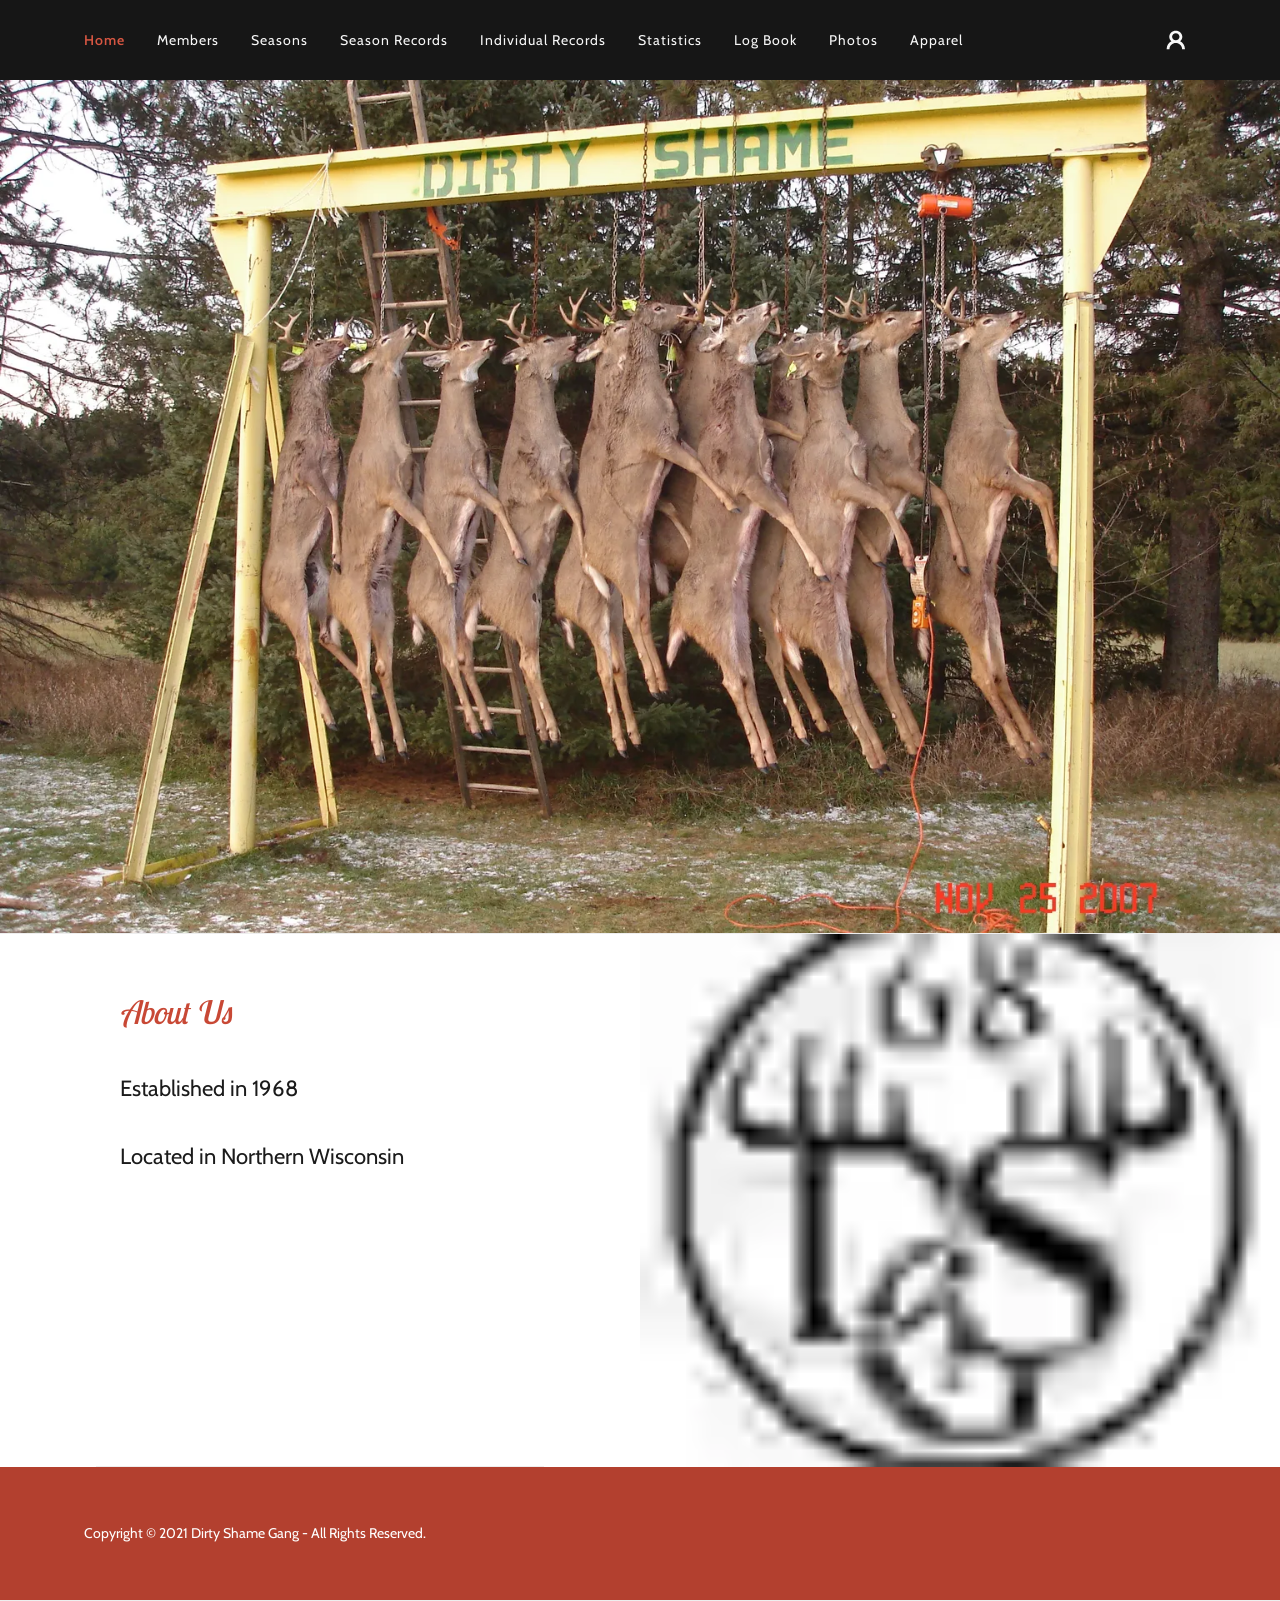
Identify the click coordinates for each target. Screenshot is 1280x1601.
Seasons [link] (279, 40)
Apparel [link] (936, 40)
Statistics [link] (670, 40)
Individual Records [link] (543, 40)
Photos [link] (853, 40)
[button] (1176, 40)
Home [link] (104, 40)
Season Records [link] (394, 40)
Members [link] (188, 40)
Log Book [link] (765, 40)
